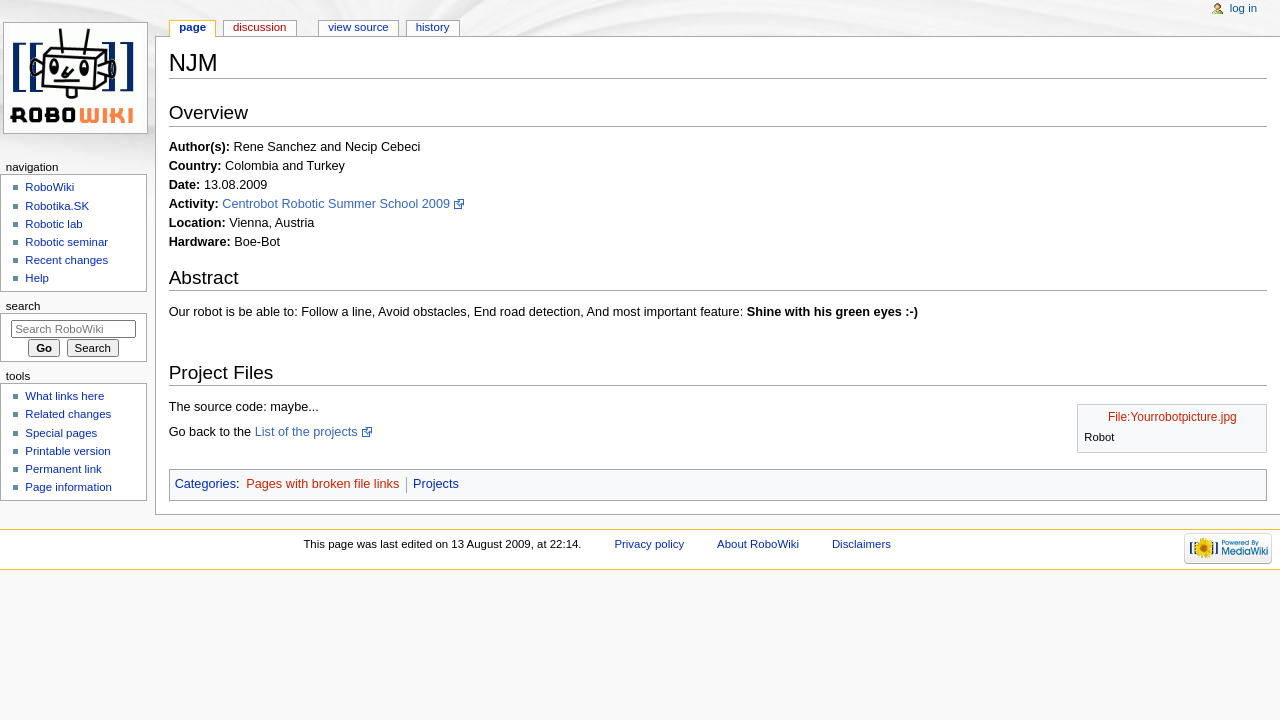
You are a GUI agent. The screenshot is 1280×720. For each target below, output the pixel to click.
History (433, 27)
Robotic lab (53, 224)
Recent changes (66, 260)
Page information (68, 487)
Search (23, 306)
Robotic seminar (66, 242)
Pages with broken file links (322, 484)
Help (37, 278)
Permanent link (63, 469)
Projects (436, 484)
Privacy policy (649, 544)
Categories (205, 484)
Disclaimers (861, 544)
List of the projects (306, 432)
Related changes (68, 414)
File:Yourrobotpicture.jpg (1172, 417)
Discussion (259, 27)
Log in (1243, 8)
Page (192, 27)
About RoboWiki (758, 544)
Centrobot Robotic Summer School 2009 (336, 204)
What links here (64, 396)
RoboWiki (49, 187)
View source (358, 27)
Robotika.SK (57, 206)
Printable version (67, 451)
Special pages (61, 433)
